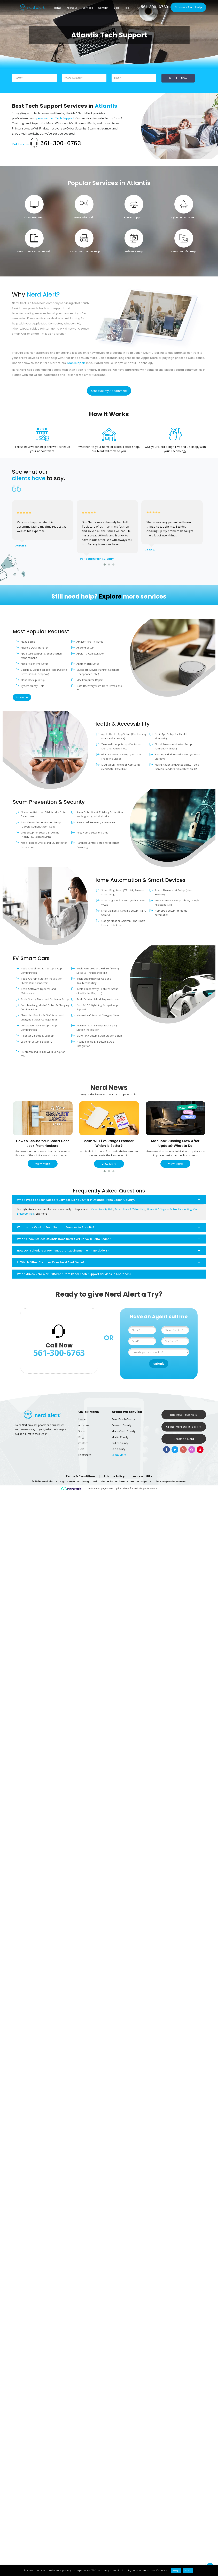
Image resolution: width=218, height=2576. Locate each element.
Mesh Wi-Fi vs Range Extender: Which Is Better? (109, 1143)
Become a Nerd (184, 1439)
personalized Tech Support (55, 118)
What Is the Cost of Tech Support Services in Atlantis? (55, 1227)
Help (129, 8)
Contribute (84, 1455)
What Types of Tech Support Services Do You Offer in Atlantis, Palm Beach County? (76, 1200)
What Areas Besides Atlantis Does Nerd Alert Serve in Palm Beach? (64, 1239)
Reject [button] (188, 2570)
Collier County (120, 1443)
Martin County (120, 1437)
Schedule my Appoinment (109, 391)
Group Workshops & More (183, 1427)
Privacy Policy (114, 1476)
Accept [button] (176, 2570)
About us (74, 8)
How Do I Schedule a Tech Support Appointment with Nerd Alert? (63, 1251)
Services (90, 8)
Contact (106, 8)
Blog (118, 8)
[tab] (109, 1200)
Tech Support (76, 363)
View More (42, 1164)
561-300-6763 (152, 7)
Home (60, 8)
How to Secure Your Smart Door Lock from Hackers (42, 1143)
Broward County (121, 1425)
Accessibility (142, 1476)
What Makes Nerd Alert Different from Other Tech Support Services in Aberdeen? (74, 1274)
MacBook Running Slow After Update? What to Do (175, 1143)
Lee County (118, 1449)
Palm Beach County (123, 1419)
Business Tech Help (188, 7)
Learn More (119, 1455)
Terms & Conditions (80, 1476)
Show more (22, 697)
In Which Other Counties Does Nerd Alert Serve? (51, 1262)
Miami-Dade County (123, 1431)
